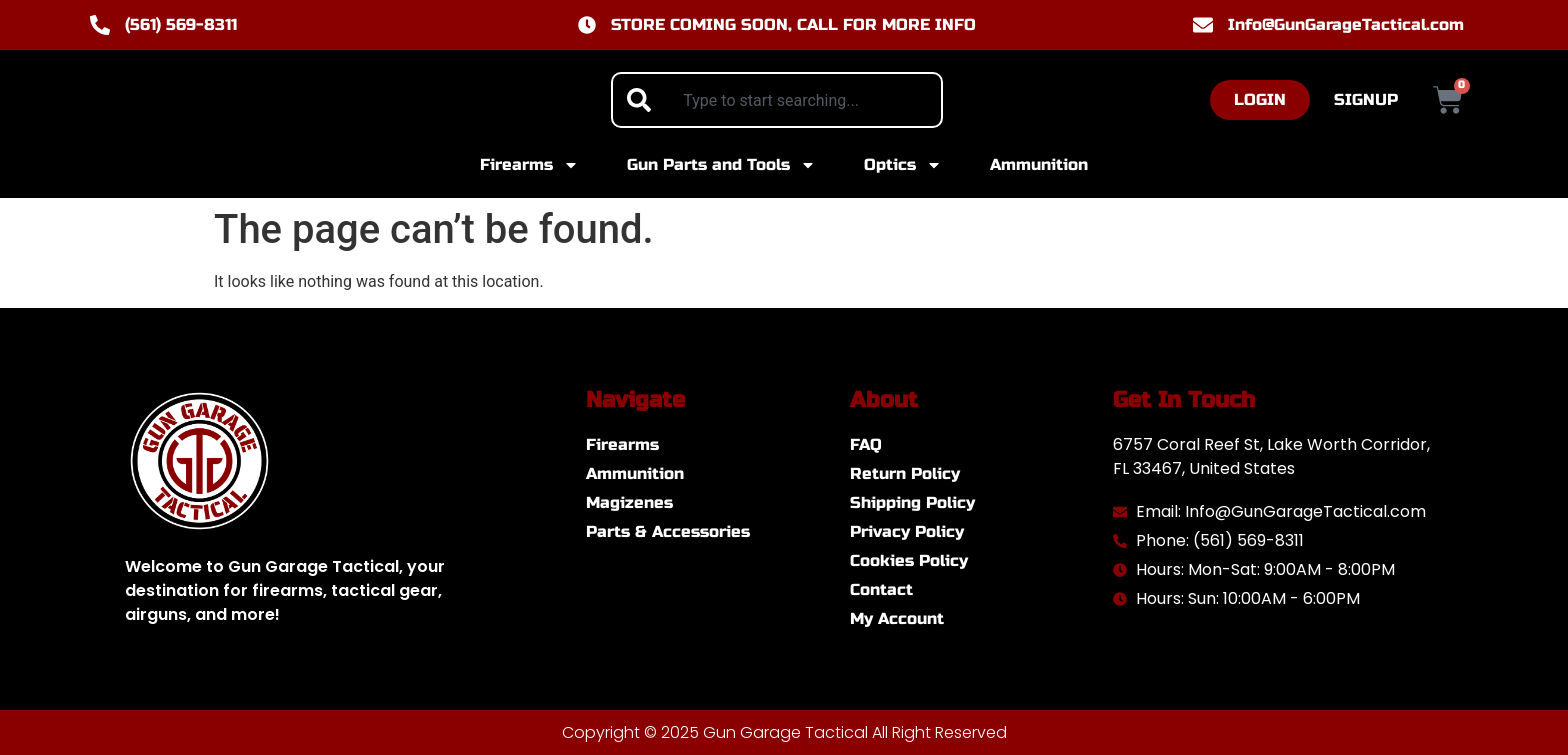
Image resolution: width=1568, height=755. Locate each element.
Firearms (529, 165)
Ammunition (1039, 164)
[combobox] (776, 100)
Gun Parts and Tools (721, 165)
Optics (903, 165)
